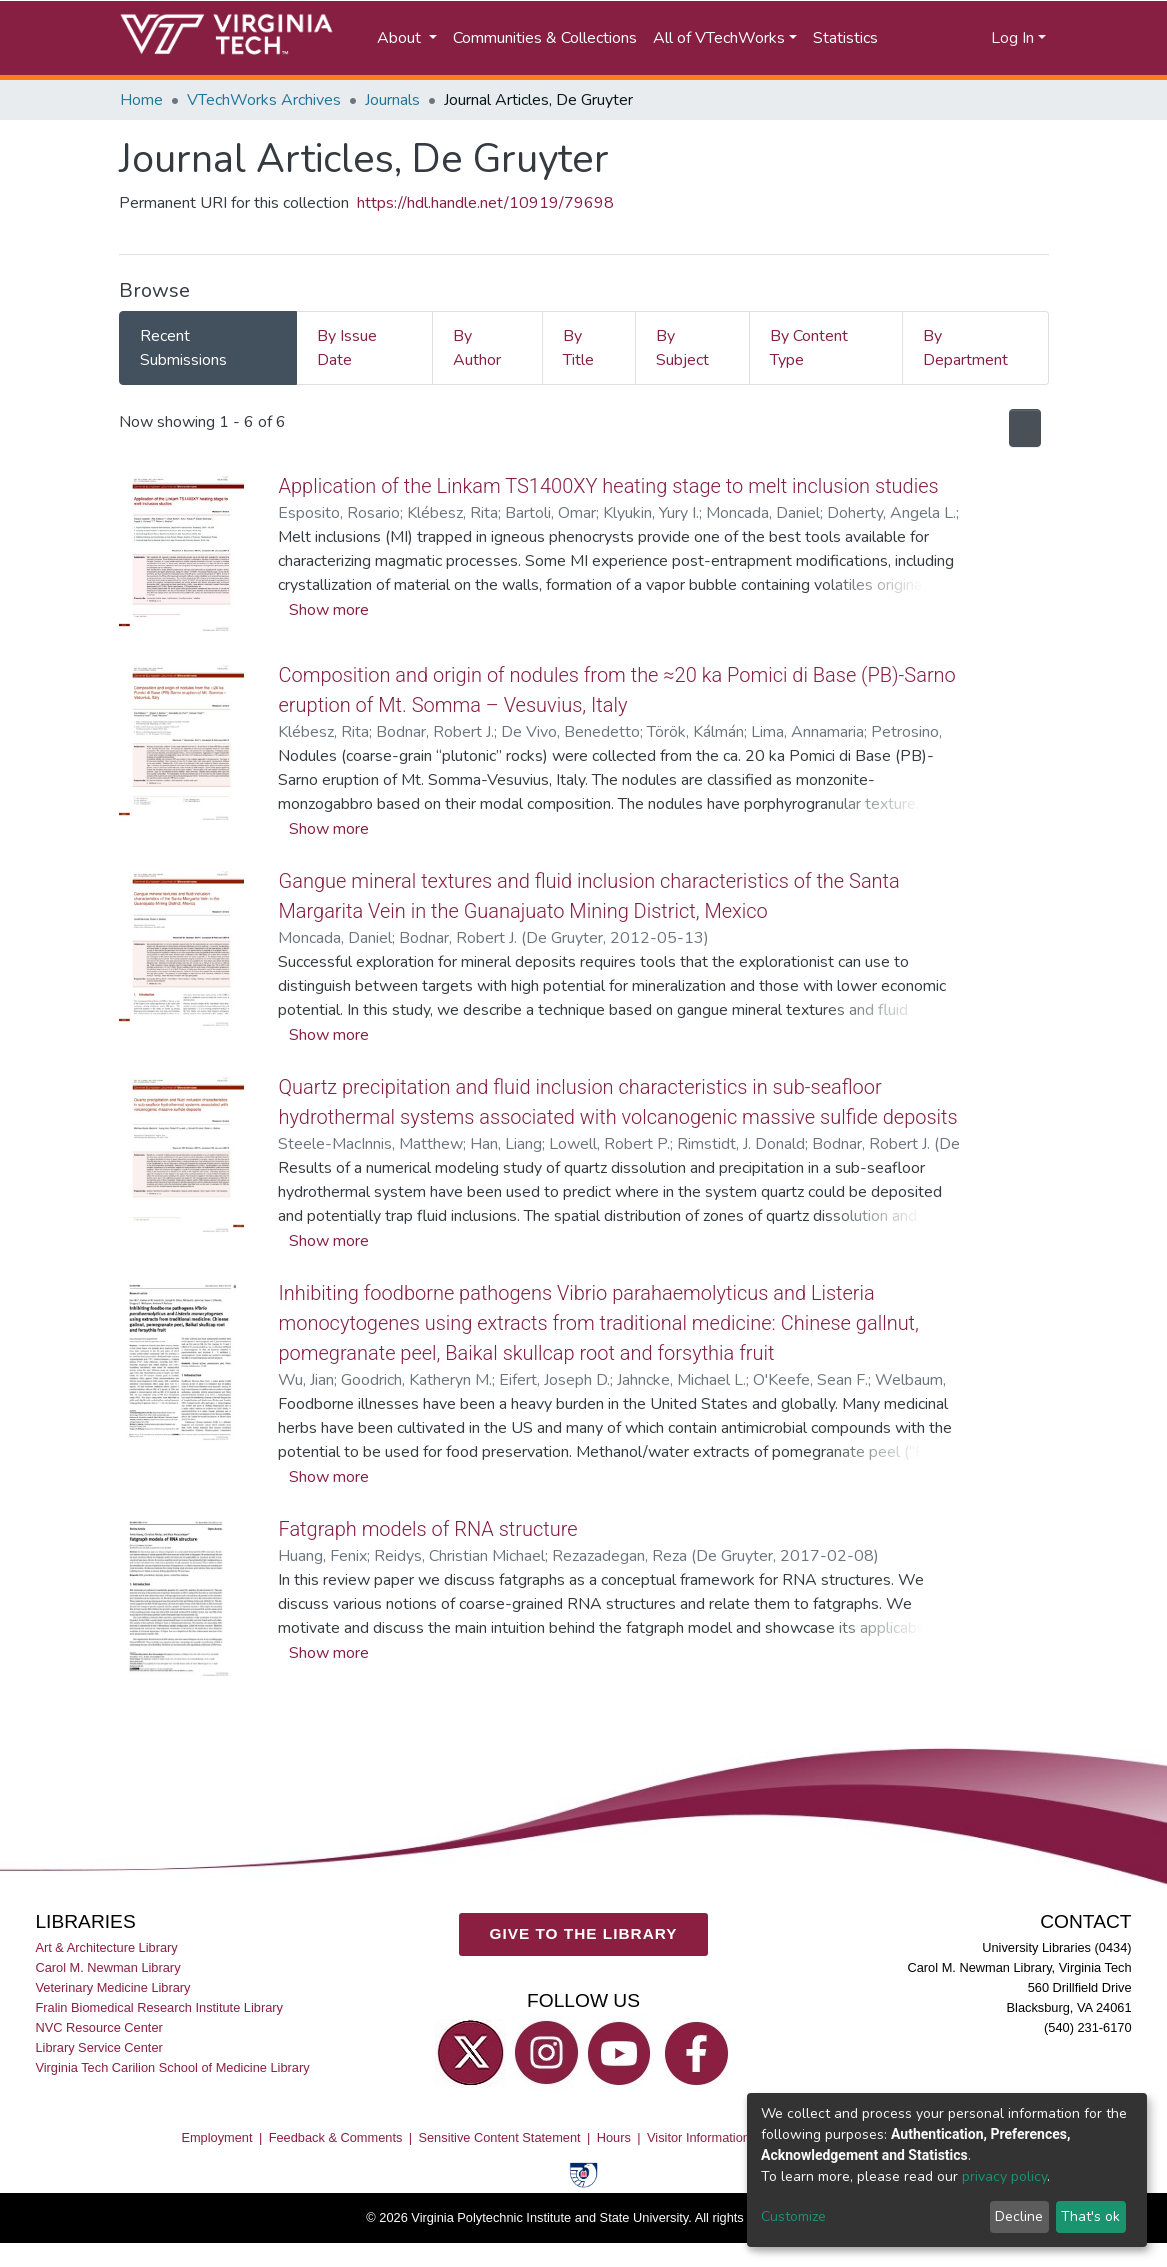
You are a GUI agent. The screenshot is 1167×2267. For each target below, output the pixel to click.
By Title (578, 348)
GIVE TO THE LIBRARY (584, 1936)
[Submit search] (916, 38)
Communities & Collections (545, 38)
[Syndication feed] (1021, 428)
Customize (793, 2216)
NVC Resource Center (98, 2030)
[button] (958, 38)
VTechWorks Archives (264, 100)
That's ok (1090, 2216)
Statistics (845, 38)
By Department (965, 348)
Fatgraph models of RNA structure (432, 1558)
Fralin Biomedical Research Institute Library (159, 2010)
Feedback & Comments (336, 2140)
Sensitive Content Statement (499, 2140)
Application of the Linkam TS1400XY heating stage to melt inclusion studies (619, 485)
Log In (1012, 38)
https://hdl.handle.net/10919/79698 (485, 203)
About (401, 38)
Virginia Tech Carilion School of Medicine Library (172, 2070)
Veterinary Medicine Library (112, 1990)
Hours (614, 2140)
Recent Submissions (183, 348)
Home (141, 100)
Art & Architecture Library (106, 1950)
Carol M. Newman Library (107, 1970)
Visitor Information (698, 2140)
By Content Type (809, 348)
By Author (477, 348)
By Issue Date (347, 348)
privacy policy (1004, 2176)
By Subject (682, 348)
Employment (216, 2140)
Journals (392, 100)
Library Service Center (98, 2050)
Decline (1019, 2216)
